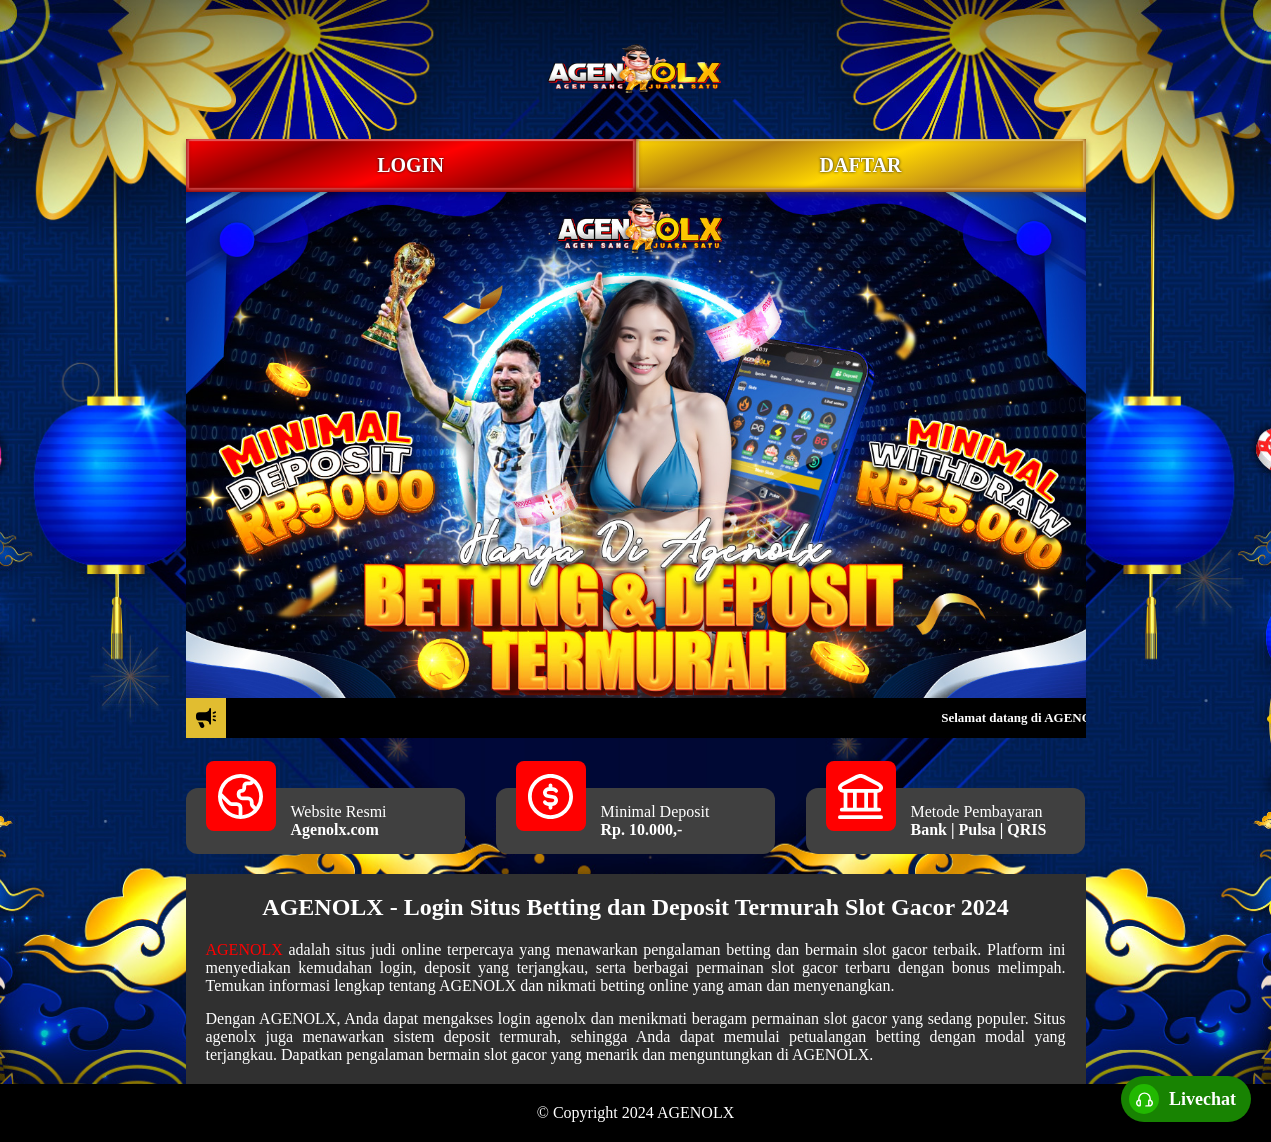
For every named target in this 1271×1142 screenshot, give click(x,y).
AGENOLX (244, 949)
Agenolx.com (335, 829)
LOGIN (410, 165)
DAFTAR (861, 165)
